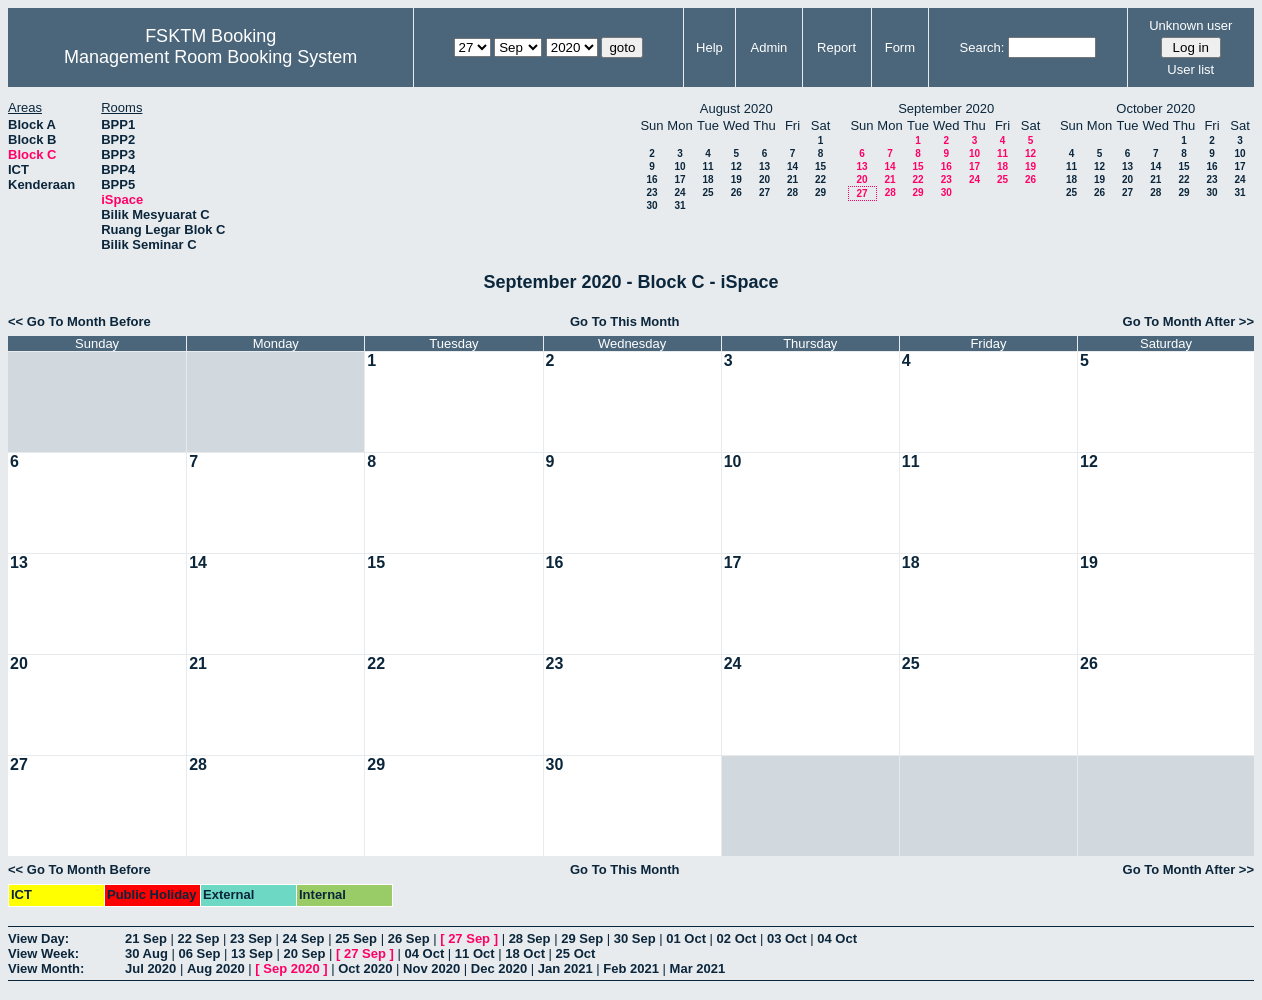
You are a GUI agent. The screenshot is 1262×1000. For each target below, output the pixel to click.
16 (651, 179)
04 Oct (837, 938)
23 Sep (251, 938)
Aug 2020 (216, 968)
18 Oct (525, 953)
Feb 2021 (631, 968)
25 (707, 192)
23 (651, 192)
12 (736, 166)
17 (679, 179)
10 (679, 166)
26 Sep (409, 938)
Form (900, 47)
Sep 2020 (291, 968)
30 (651, 205)
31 (679, 205)
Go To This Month (625, 321)
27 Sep (469, 938)
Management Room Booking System (210, 57)
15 (820, 166)
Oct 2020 (365, 968)
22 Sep (199, 938)
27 (764, 192)
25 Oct (576, 953)
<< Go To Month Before (79, 321)
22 (820, 179)
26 (736, 192)
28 (792, 192)
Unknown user (1190, 25)
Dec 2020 (499, 968)
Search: (982, 47)
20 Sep (305, 953)
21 (792, 179)
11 (707, 166)
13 (764, 166)
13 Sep (252, 953)
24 (679, 192)
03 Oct (787, 938)
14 (792, 166)
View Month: (46, 968)
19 (736, 179)
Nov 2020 (431, 968)
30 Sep (635, 938)
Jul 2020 (150, 968)
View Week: (43, 953)
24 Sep (304, 938)
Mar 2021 (698, 968)
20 (764, 179)
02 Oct (737, 938)
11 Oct (475, 953)
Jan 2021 (565, 968)
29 (820, 192)
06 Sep (199, 953)
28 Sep (530, 938)
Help (709, 47)
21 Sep (146, 938)
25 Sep (356, 938)
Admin (768, 47)
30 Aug (146, 953)
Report (836, 47)
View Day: (38, 938)
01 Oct (686, 938)
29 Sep (582, 938)
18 (707, 179)
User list (1190, 69)
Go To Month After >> (1188, 321)
